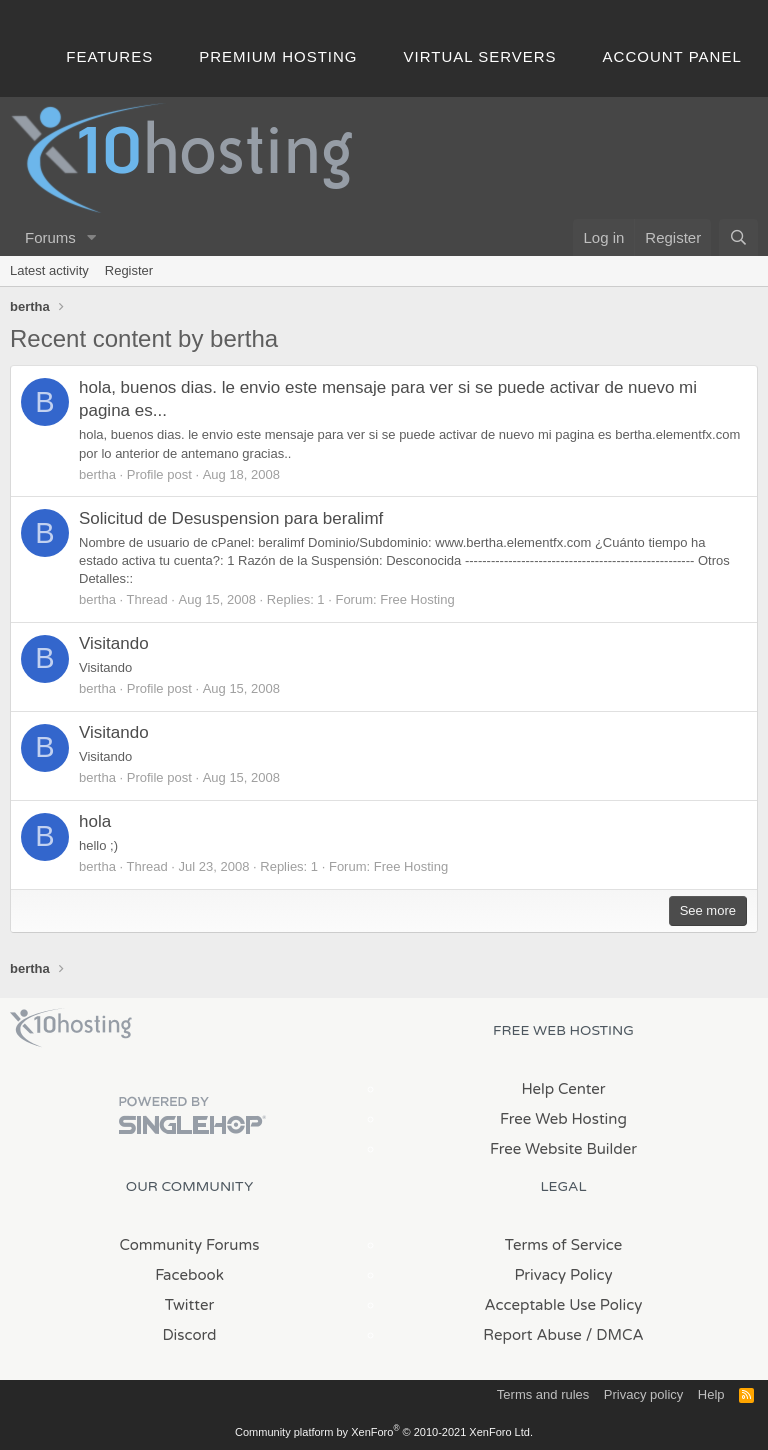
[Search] (738, 237)
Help (711, 1394)
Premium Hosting (278, 56)
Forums (50, 237)
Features (109, 56)
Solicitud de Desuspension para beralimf (231, 518)
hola (95, 821)
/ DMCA (615, 1335)
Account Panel (672, 56)
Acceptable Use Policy (564, 1305)
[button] (92, 237)
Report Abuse (532, 1335)
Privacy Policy (563, 1275)
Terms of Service (564, 1245)
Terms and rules (543, 1394)
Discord (189, 1335)
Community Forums (190, 1245)
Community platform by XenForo (384, 1432)
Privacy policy (643, 1394)
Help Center (563, 1089)
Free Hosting (417, 599)
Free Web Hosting (563, 1119)
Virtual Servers (480, 56)
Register (129, 270)
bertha (97, 474)
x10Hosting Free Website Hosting (71, 1028)
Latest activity (49, 270)
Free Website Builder (563, 1149)
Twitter (189, 1305)
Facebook (189, 1275)
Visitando (114, 643)
